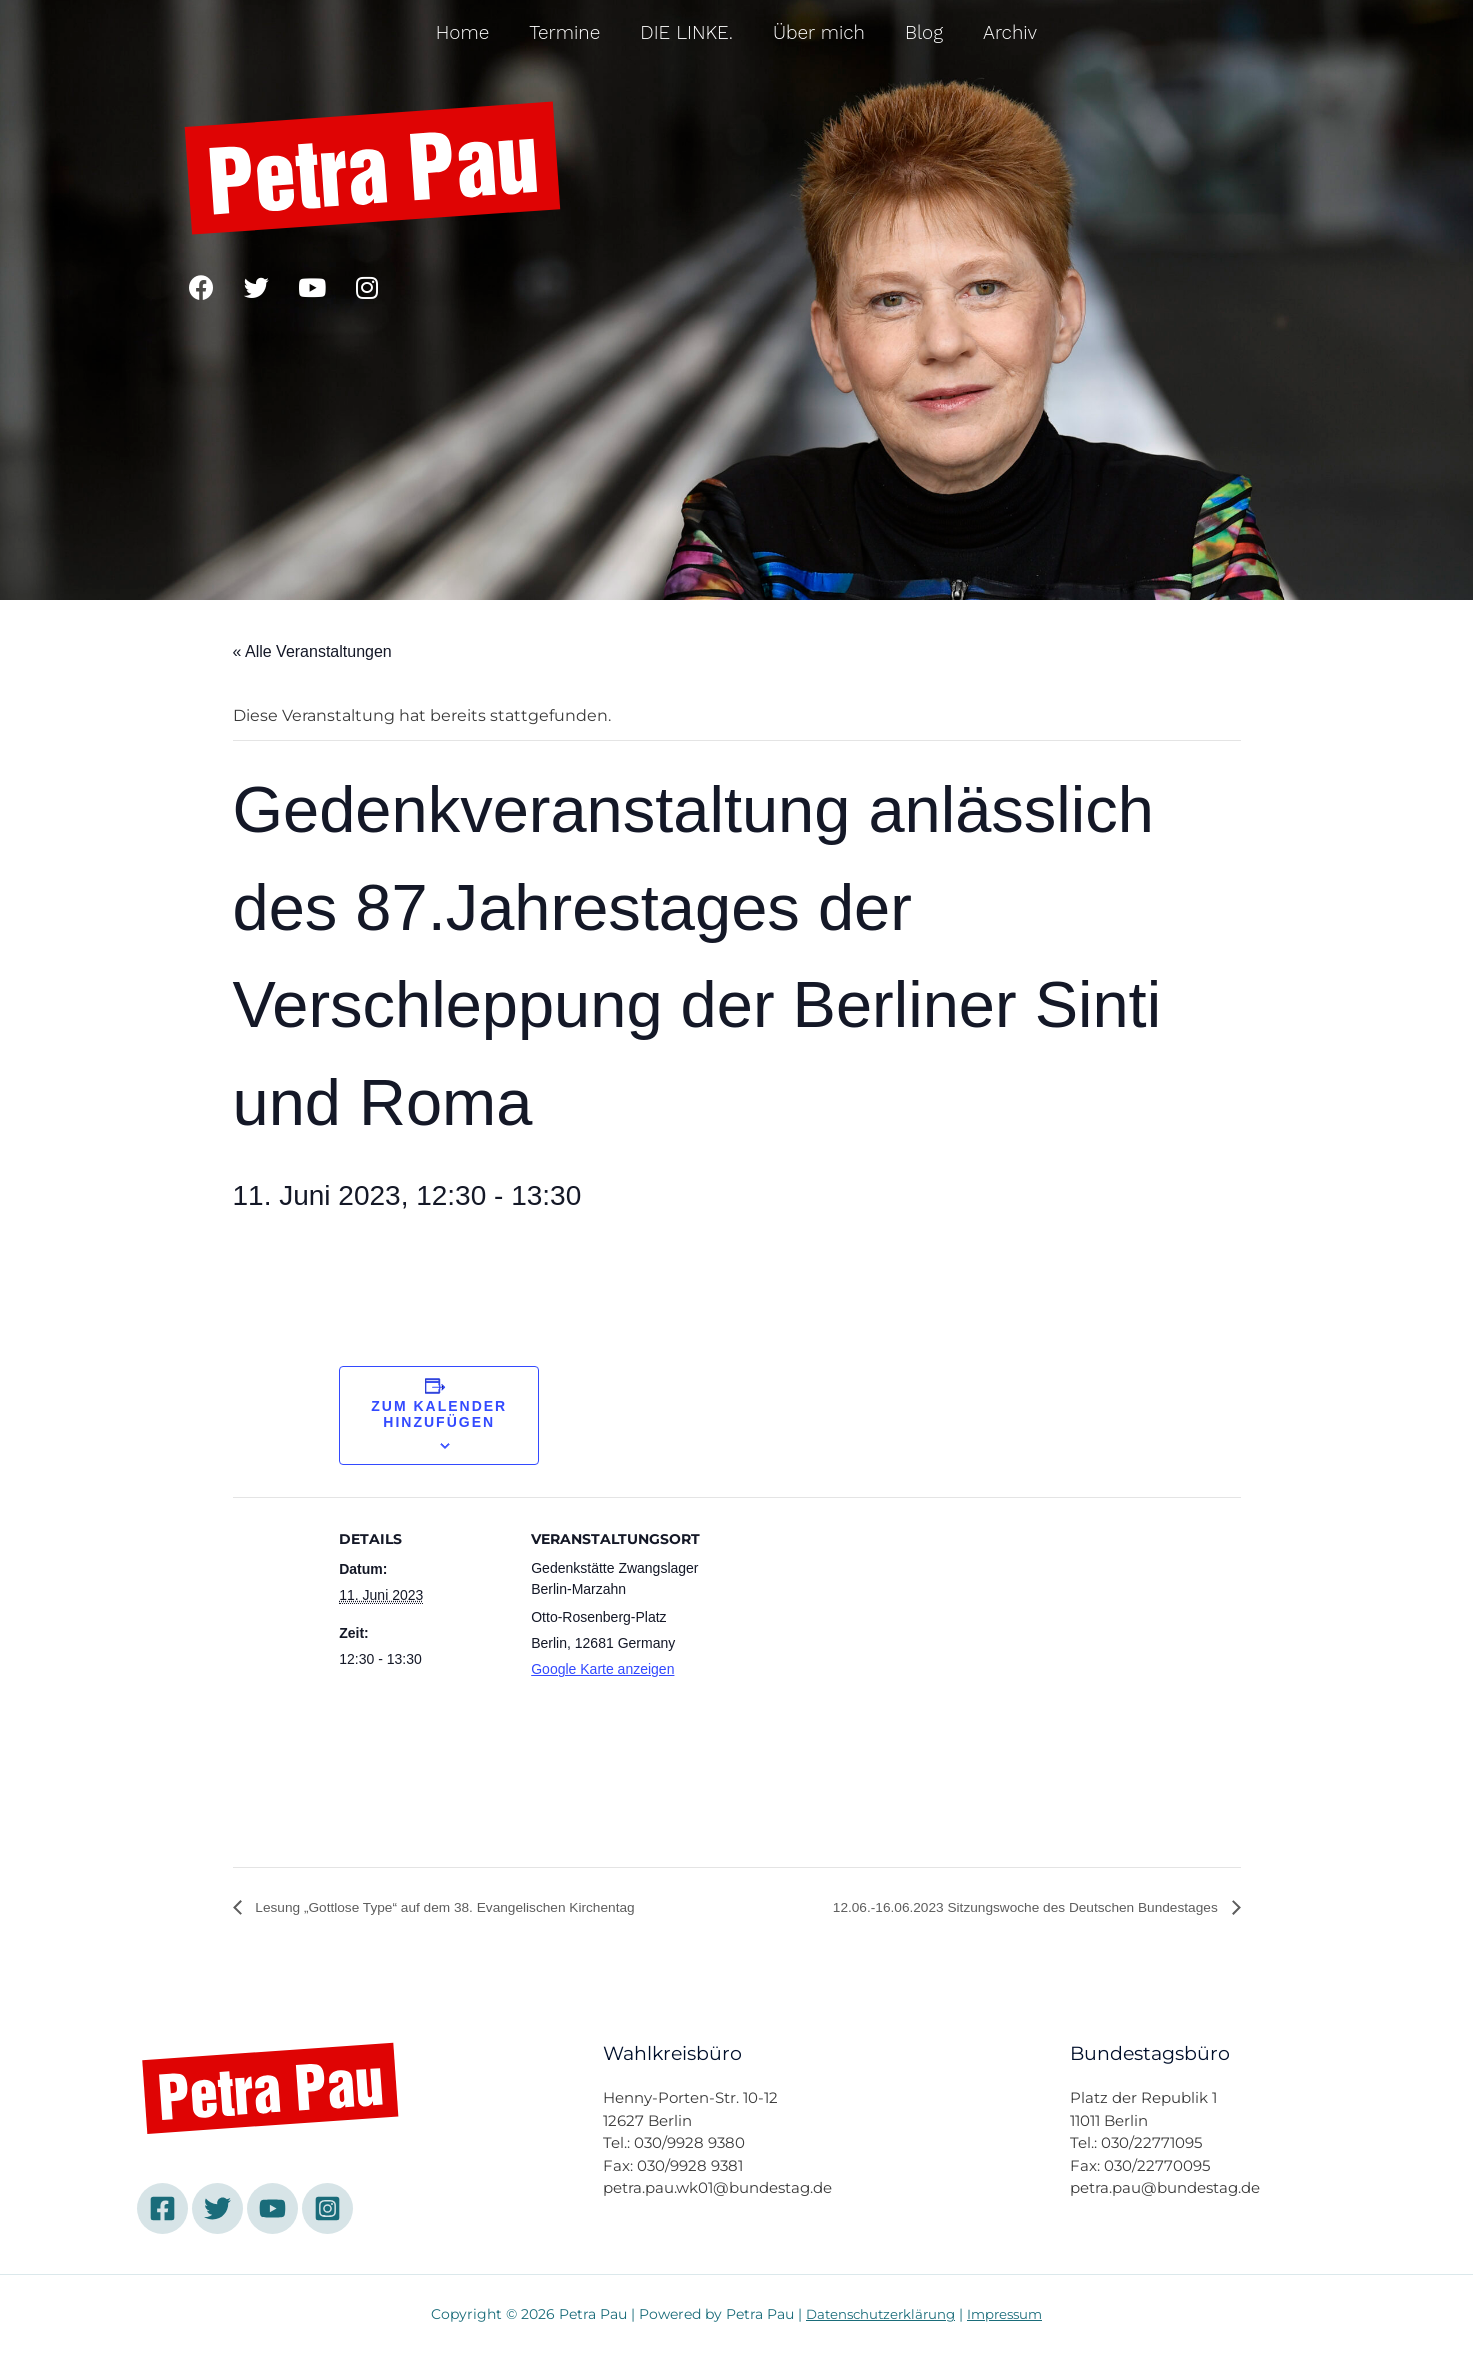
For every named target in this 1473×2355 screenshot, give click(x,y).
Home (462, 32)
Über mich (819, 32)
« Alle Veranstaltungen (312, 651)
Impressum (1009, 2315)
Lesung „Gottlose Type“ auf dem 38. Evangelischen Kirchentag (476, 1908)
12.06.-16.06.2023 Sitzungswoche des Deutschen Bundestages (993, 1908)
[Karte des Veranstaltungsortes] (828, 1705)
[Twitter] (217, 2209)
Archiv (1010, 32)
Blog (924, 32)
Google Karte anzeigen (602, 1669)
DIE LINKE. (686, 32)
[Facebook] (162, 2209)
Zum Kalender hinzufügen (439, 1414)
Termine (564, 32)
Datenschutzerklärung (878, 2315)
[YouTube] (272, 2209)
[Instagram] (327, 2209)
